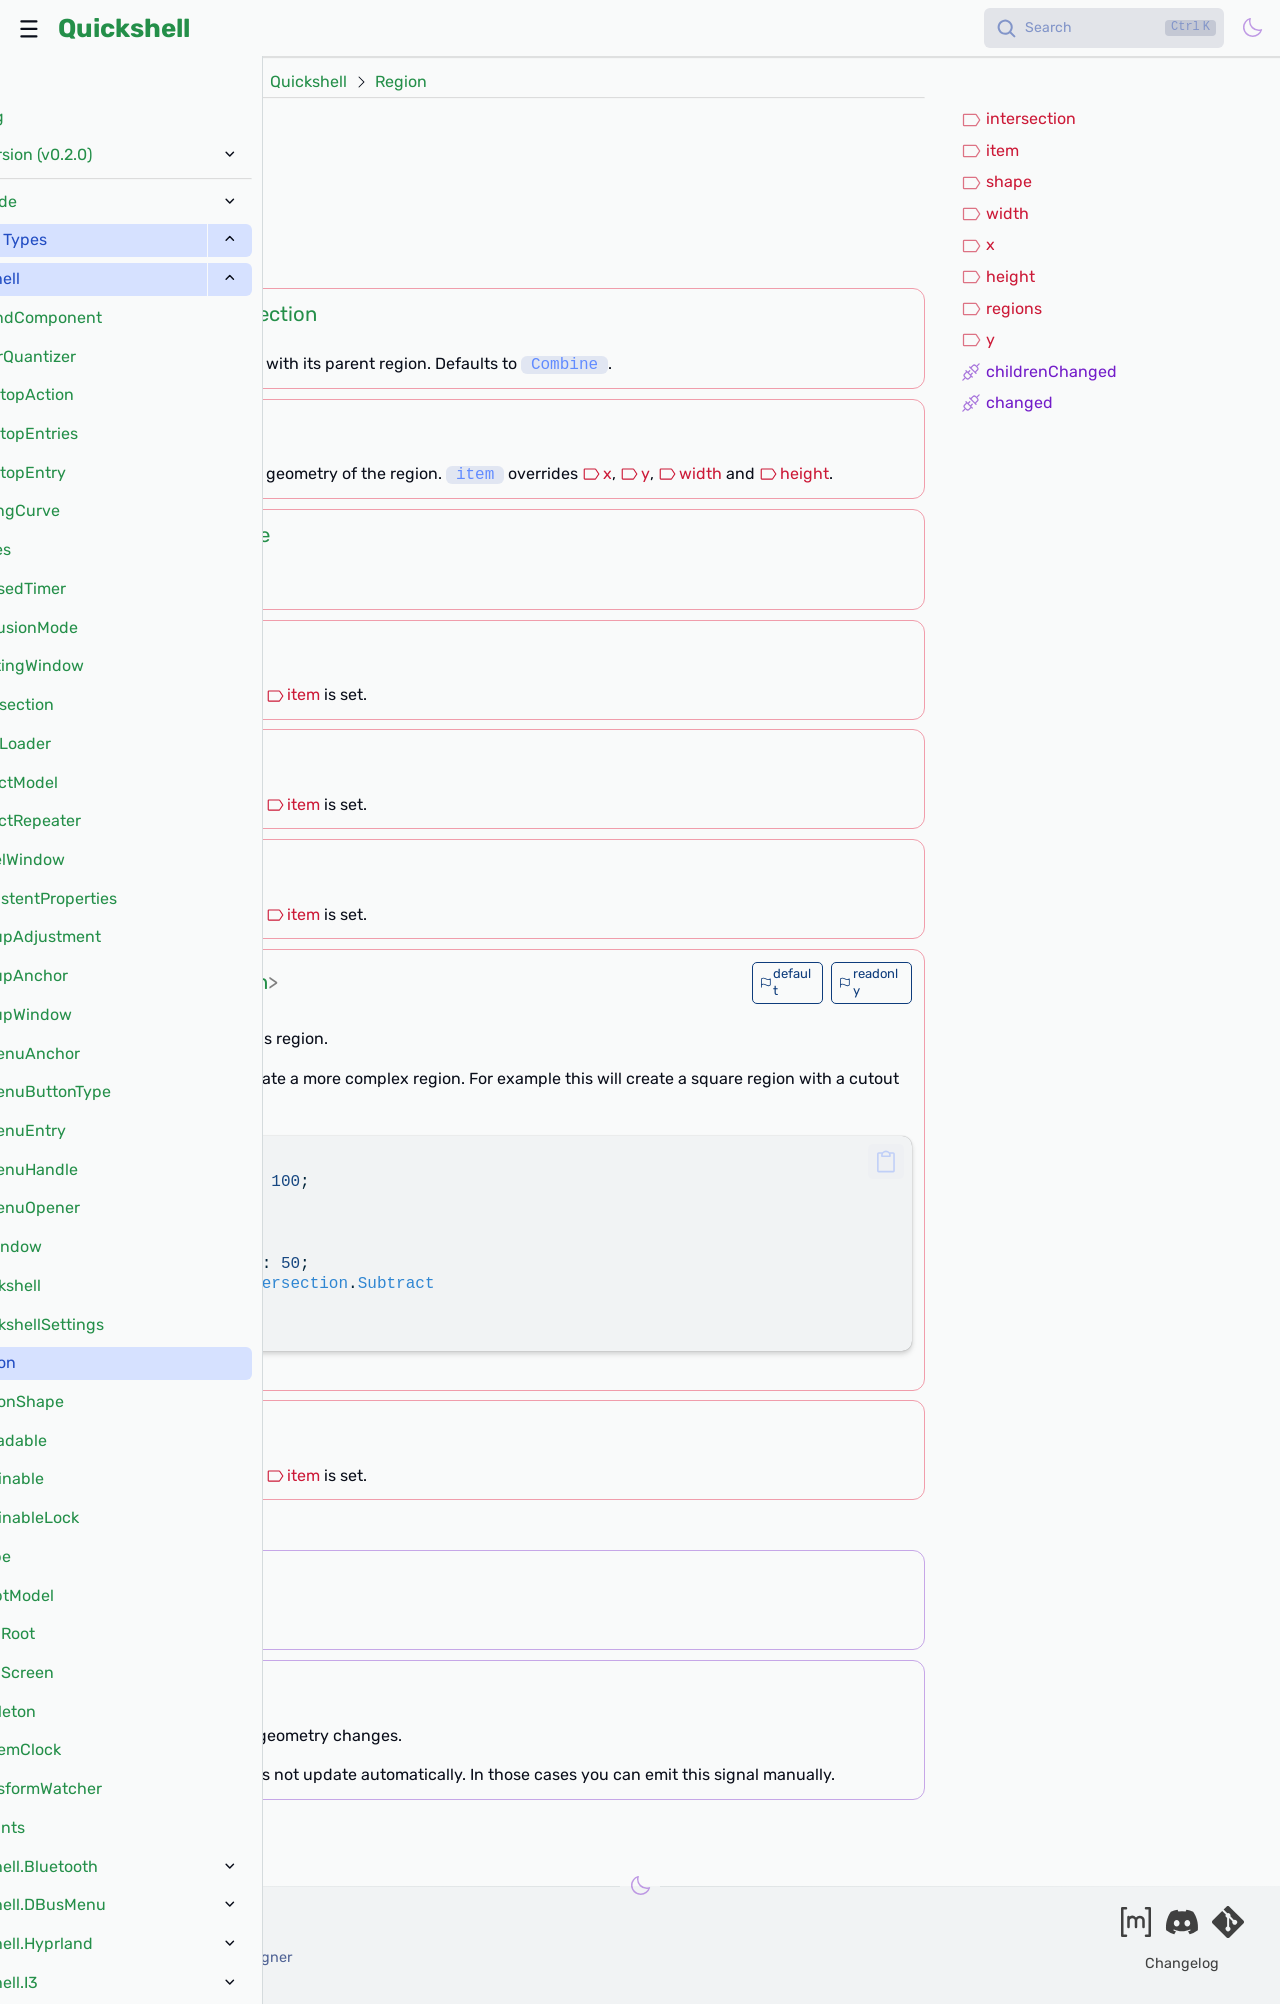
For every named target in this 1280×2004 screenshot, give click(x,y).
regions (1001, 309)
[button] (885, 1161)
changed (1007, 403)
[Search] (1104, 28)
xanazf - (162, 1957)
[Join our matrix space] (1136, 1928)
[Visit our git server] (1228, 1928)
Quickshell (124, 28)
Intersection (260, 314)
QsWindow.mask (132, 211)
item (293, 694)
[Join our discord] (1182, 1928)
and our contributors (101, 1978)
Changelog (1182, 1963)
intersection (1018, 119)
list (174, 982)
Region (401, 82)
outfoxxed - (127, 1935)
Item (153, 425)
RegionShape (208, 535)
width (690, 474)
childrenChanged (1039, 372)
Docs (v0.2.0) (122, 82)
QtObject (178, 129)
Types (220, 82)
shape (996, 182)
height (794, 474)
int (155, 646)
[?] (178, 263)
